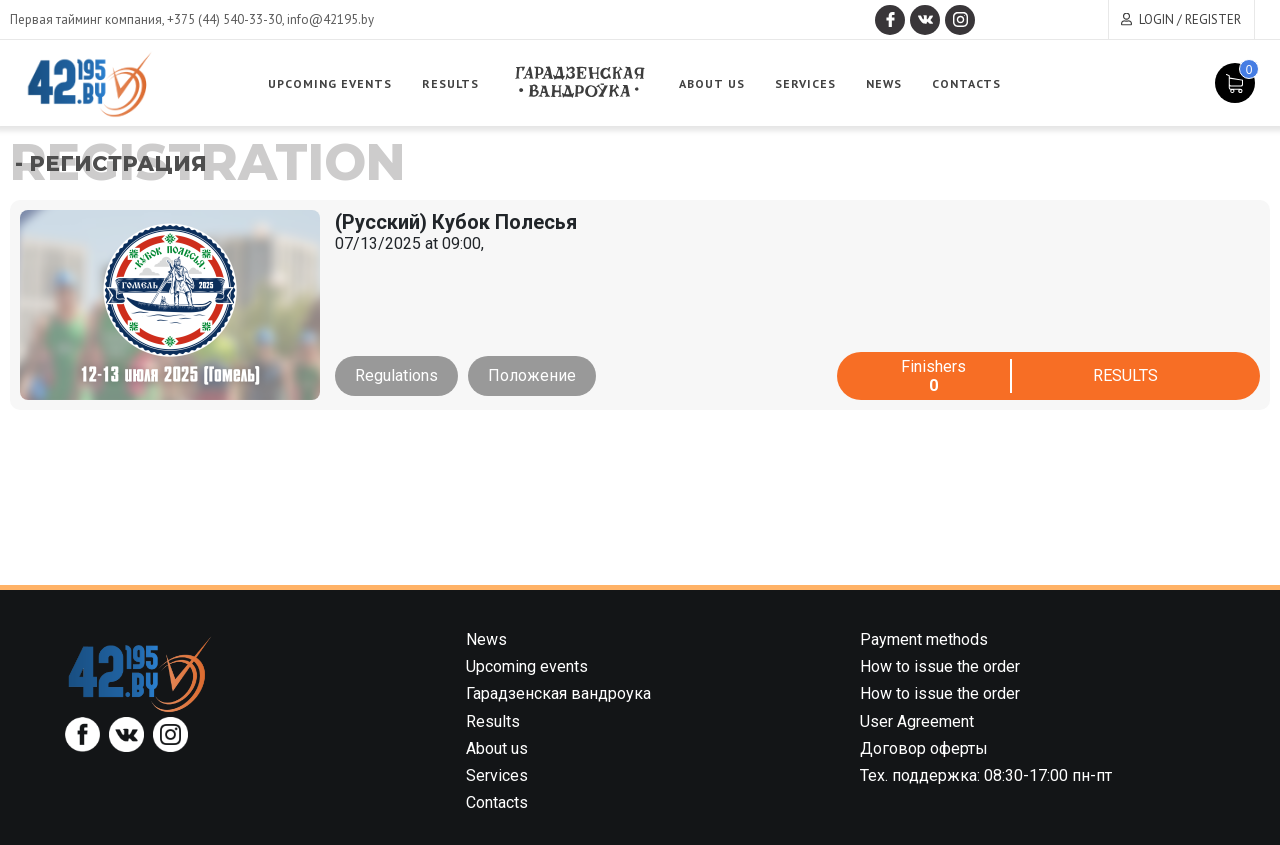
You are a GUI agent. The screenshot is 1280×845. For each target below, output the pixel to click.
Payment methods (924, 639)
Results (450, 83)
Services (805, 83)
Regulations (396, 375)
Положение (532, 375)
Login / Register (1190, 19)
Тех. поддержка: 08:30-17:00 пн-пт (986, 775)
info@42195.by (330, 19)
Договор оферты (924, 748)
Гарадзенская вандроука (558, 693)
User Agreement (917, 721)
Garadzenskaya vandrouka (579, 82)
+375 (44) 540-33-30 (224, 19)
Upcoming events (330, 83)
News (884, 83)
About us (712, 83)
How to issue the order (940, 666)
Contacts (966, 83)
